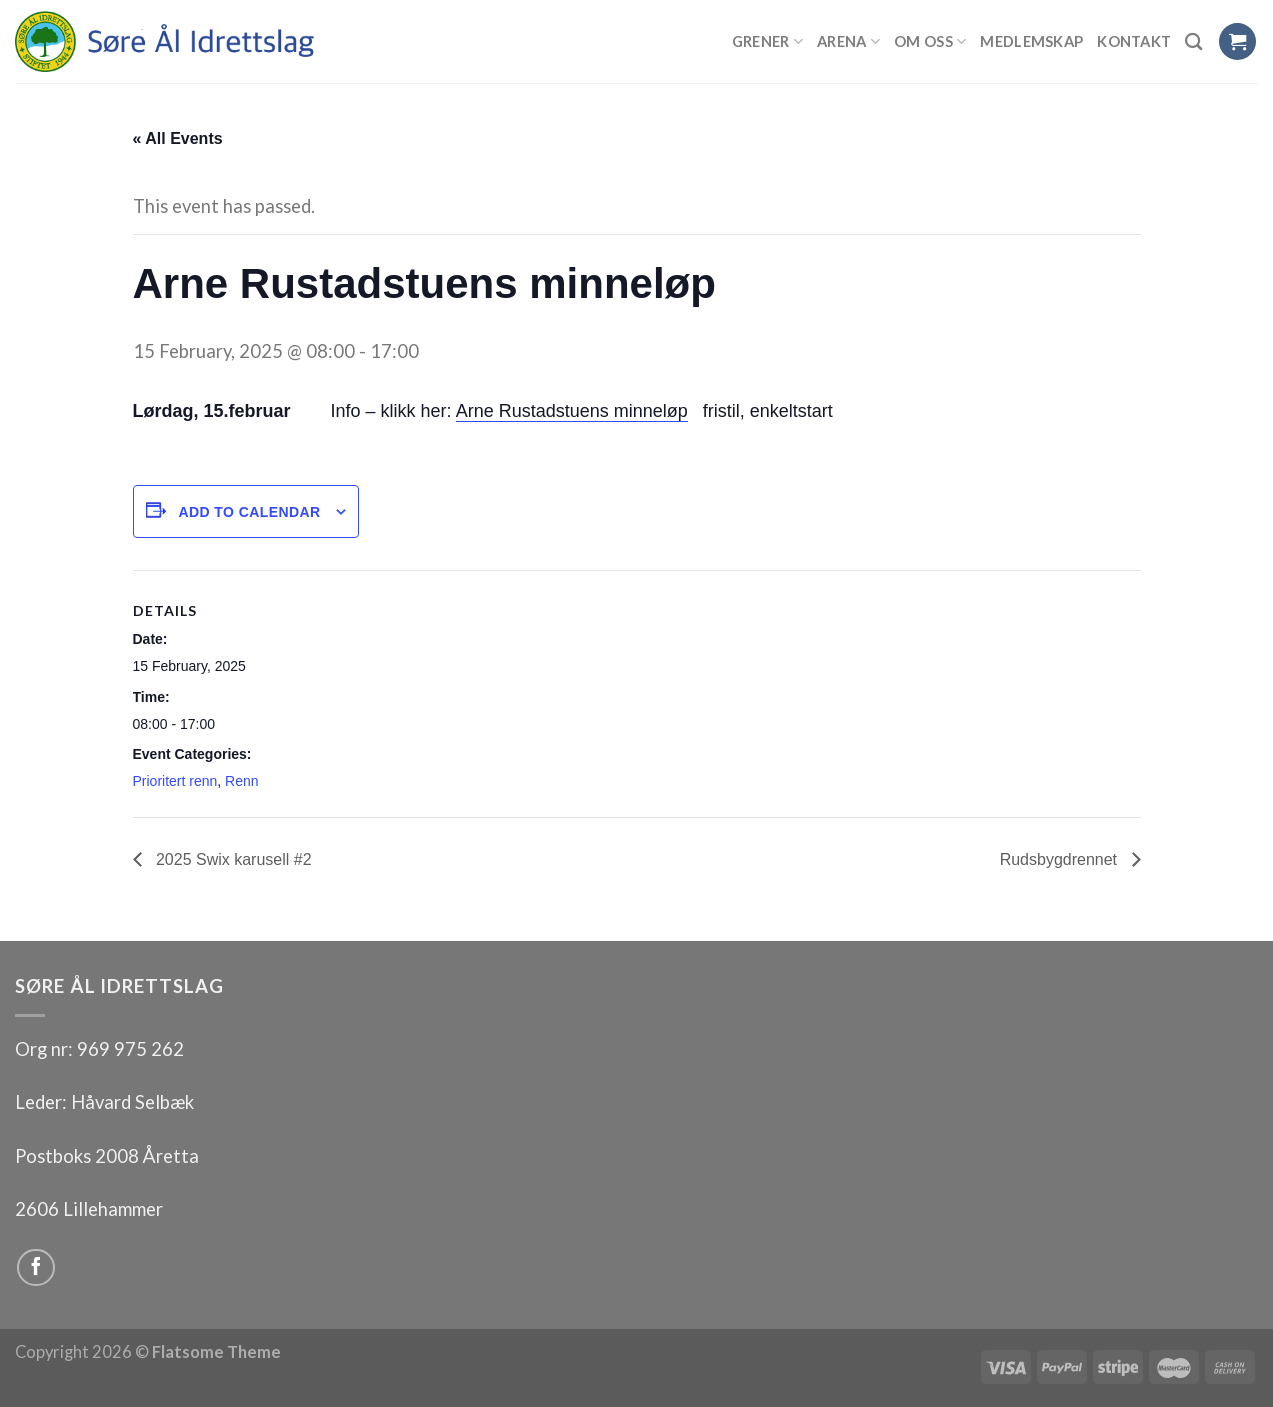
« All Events (178, 138)
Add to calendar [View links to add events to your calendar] (249, 512)
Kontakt (1134, 41)
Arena (848, 41)
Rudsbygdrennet (1061, 859)
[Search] (1194, 41)
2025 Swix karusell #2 (232, 859)
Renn (241, 781)
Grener (767, 41)
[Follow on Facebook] (36, 1268)
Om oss (930, 41)
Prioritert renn (175, 781)
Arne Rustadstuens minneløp (572, 411)
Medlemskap (1031, 41)
